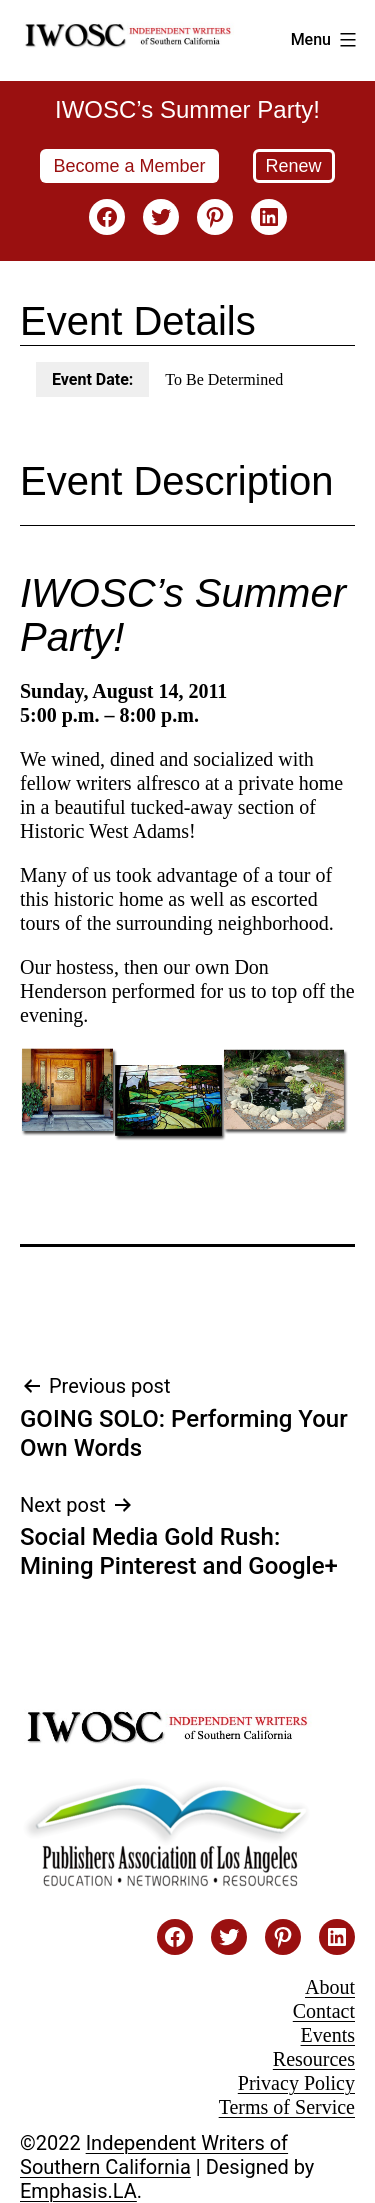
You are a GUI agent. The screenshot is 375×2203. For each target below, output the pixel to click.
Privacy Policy (296, 2083)
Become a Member (129, 166)
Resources (314, 2059)
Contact (324, 2011)
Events (328, 2035)
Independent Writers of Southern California (154, 2155)
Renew (294, 166)
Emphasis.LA (78, 2191)
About (330, 1987)
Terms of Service (287, 2107)
